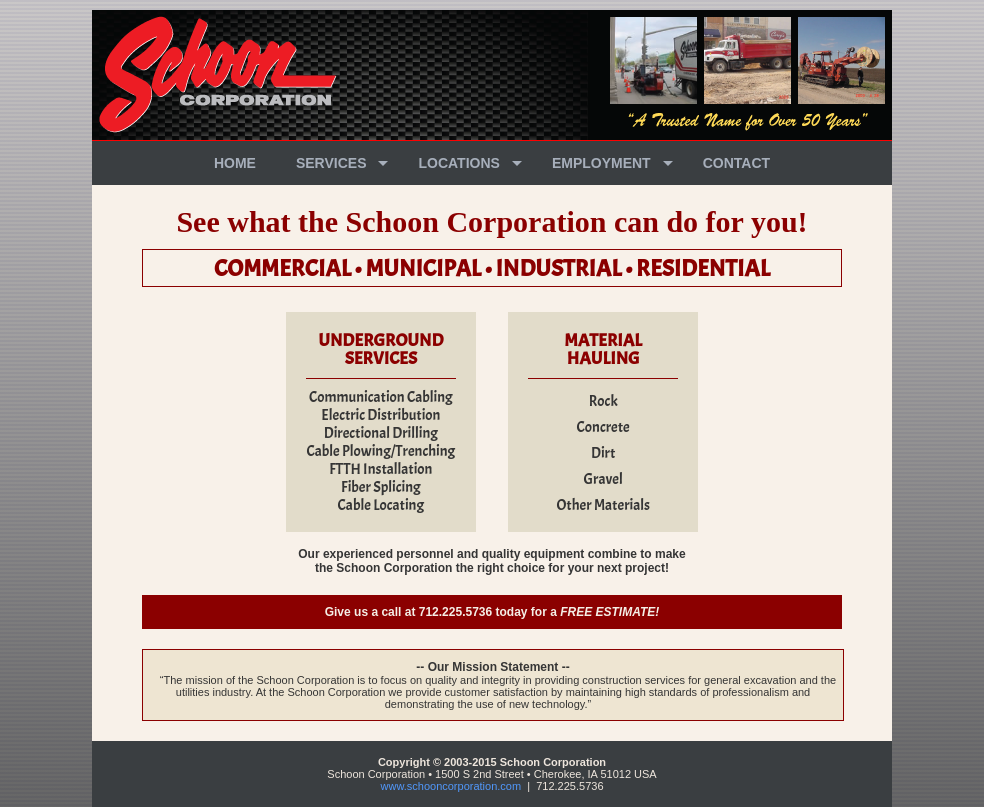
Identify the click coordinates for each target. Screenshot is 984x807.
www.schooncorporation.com (451, 786)
